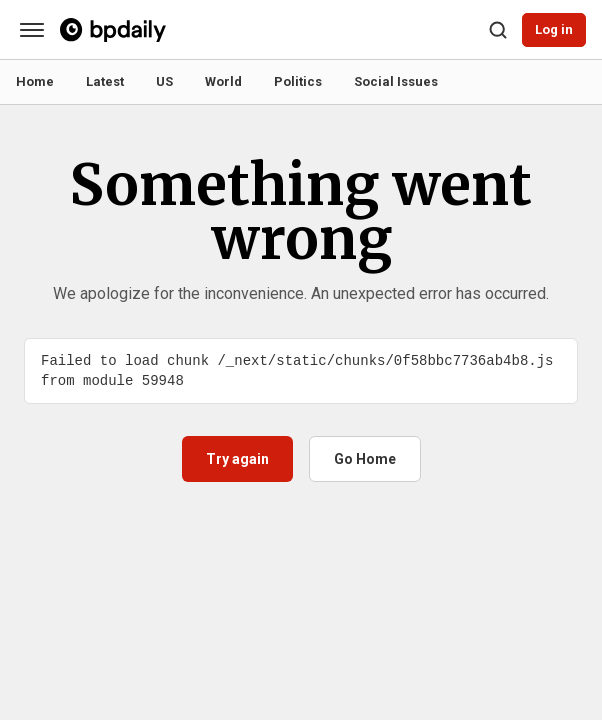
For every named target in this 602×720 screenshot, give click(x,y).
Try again (237, 459)
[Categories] (32, 30)
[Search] (498, 30)
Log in (554, 29)
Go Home (365, 459)
